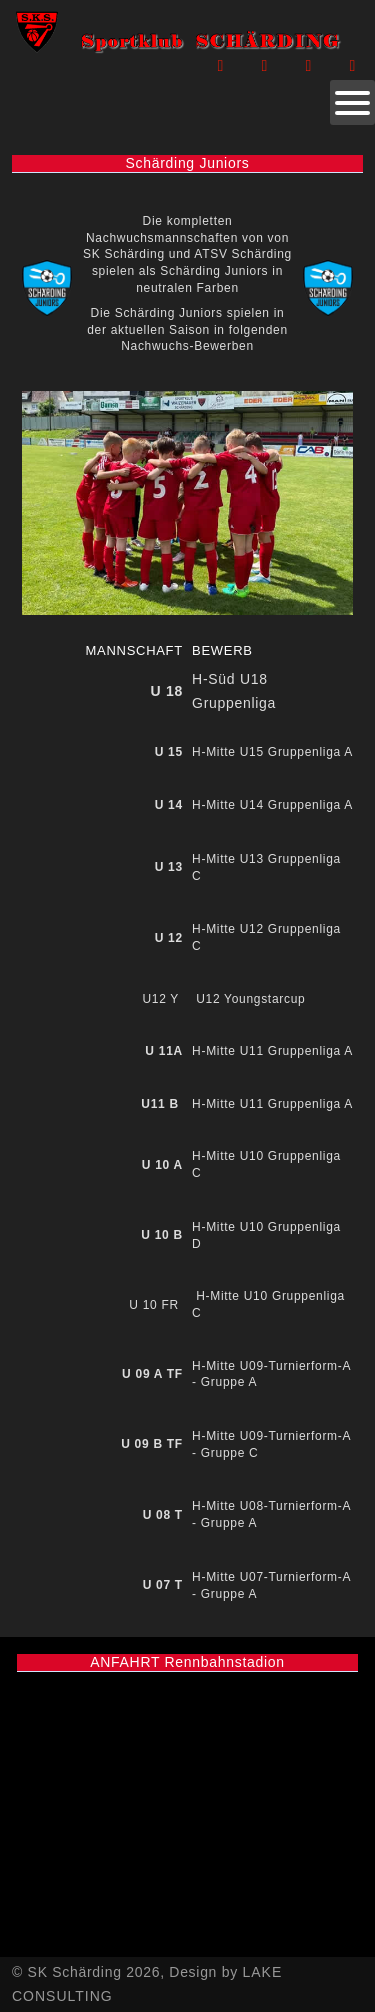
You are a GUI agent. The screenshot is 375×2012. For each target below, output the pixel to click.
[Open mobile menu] (352, 102)
